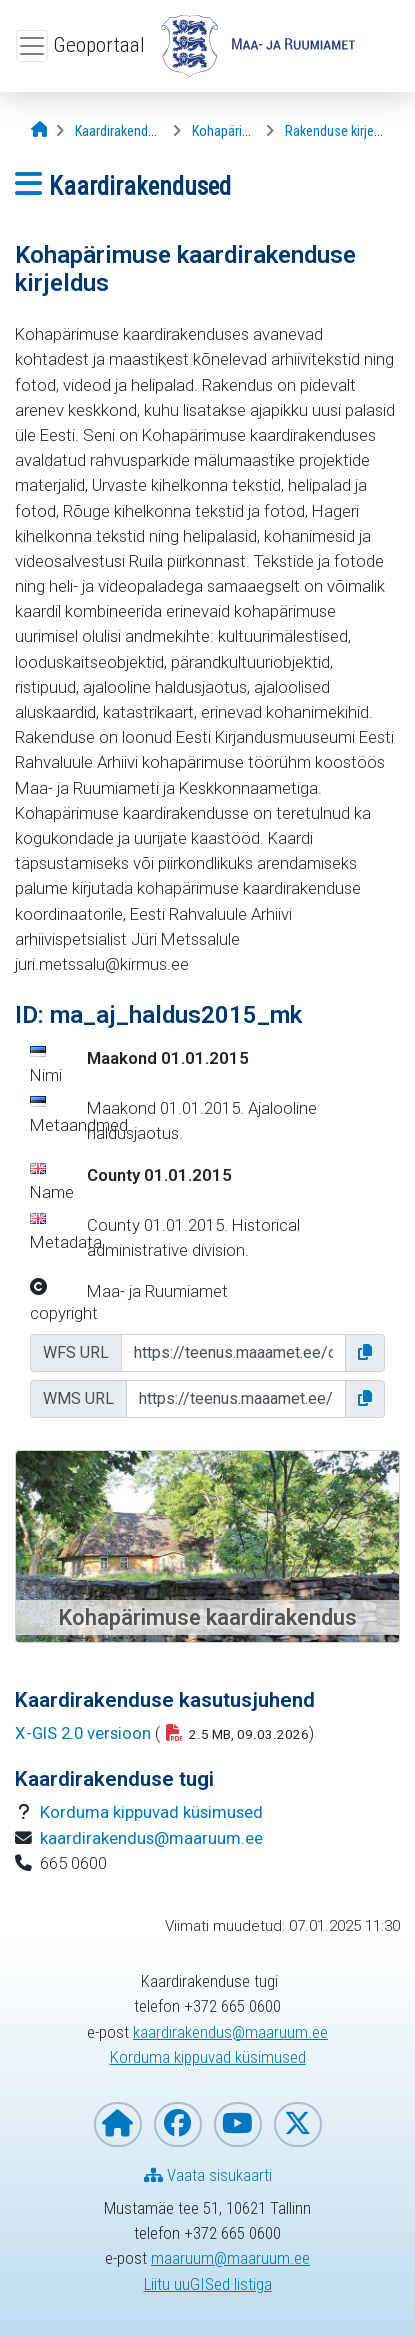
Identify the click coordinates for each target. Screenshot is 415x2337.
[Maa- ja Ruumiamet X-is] (298, 2124)
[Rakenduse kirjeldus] (341, 131)
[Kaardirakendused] (125, 131)
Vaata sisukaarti (208, 2175)
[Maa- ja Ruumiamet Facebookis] (178, 2124)
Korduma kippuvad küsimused (151, 1812)
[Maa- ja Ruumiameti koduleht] (118, 2124)
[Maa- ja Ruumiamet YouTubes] (238, 2124)
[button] (365, 1353)
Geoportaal (99, 45)
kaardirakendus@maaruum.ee (151, 1838)
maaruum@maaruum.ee (230, 2258)
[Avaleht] (40, 130)
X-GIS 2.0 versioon (83, 1733)
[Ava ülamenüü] (32, 46)
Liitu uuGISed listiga (208, 2284)
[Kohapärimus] (229, 131)
